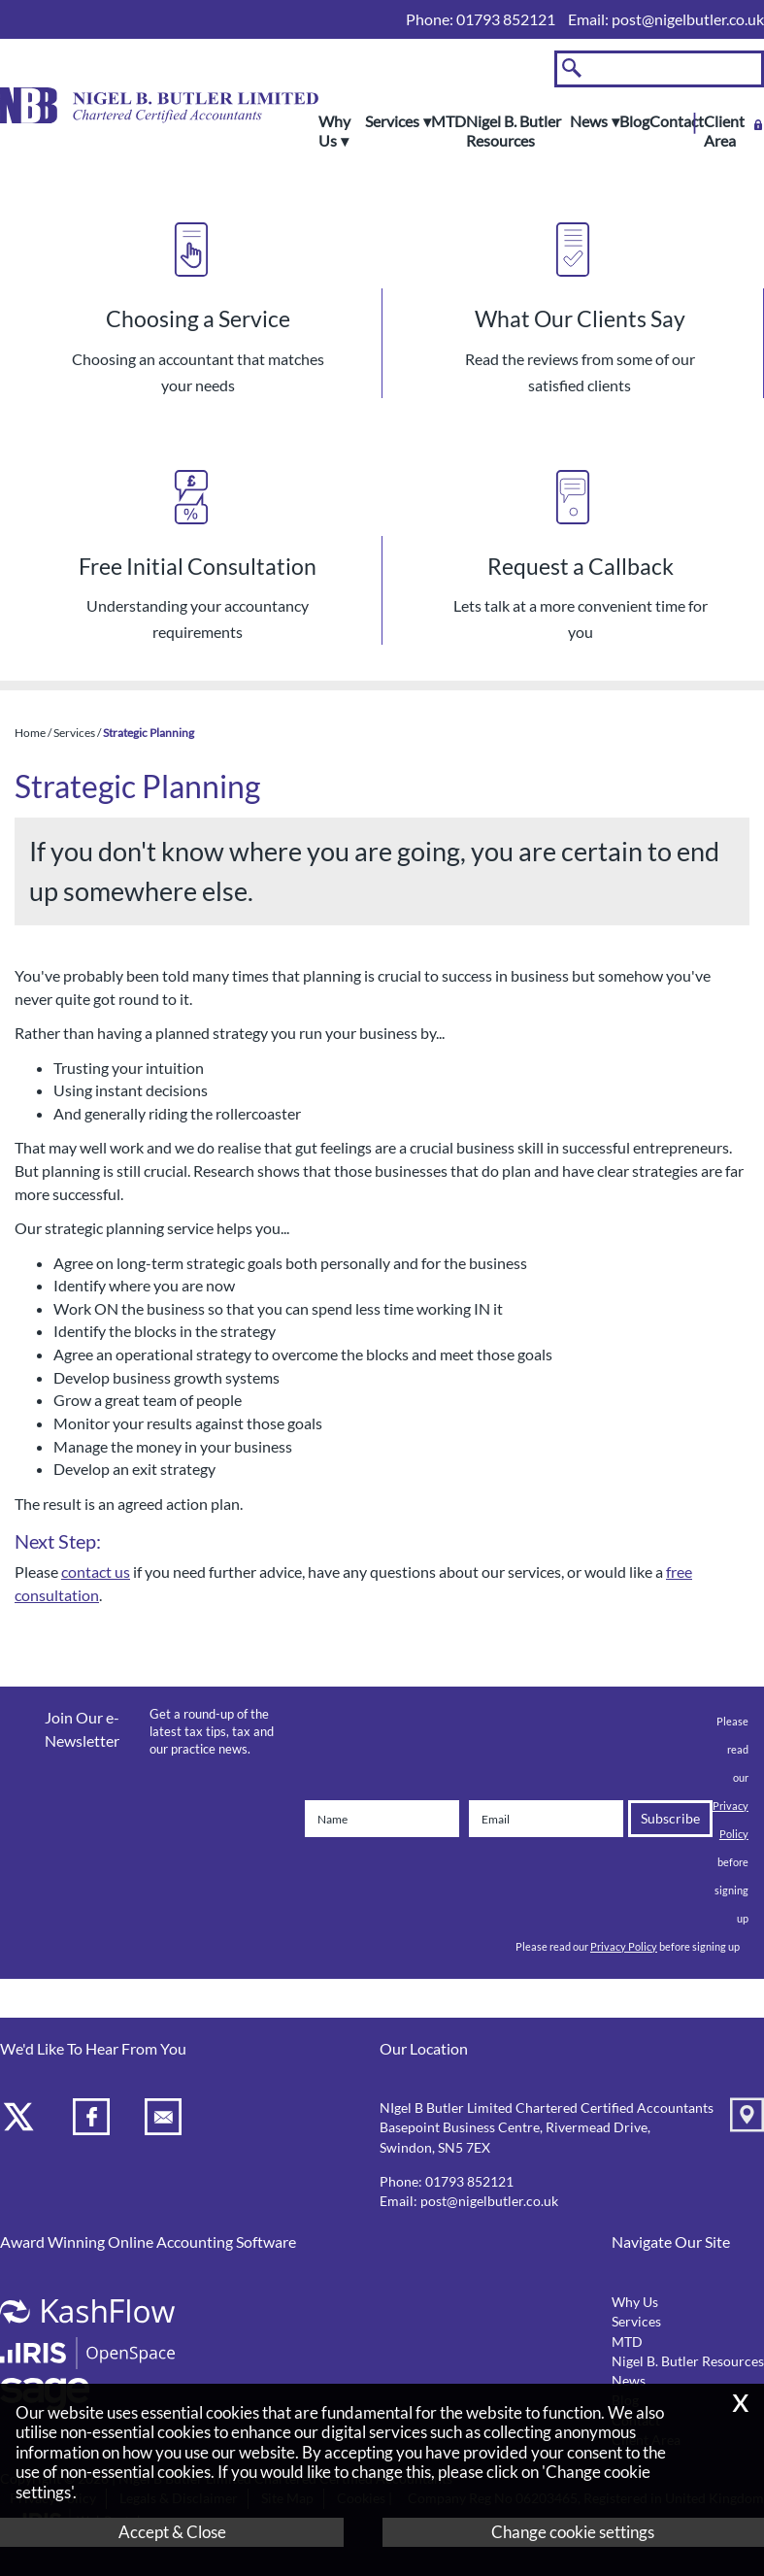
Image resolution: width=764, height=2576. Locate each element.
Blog (634, 121)
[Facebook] (94, 2120)
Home (30, 732)
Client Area (724, 131)
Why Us (334, 131)
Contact (676, 121)
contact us (95, 1571)
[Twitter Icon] (21, 2120)
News (589, 121)
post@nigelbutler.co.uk (688, 19)
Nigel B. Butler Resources (513, 131)
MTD (448, 121)
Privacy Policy (623, 1946)
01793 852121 (469, 2182)
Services (392, 121)
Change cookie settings (572, 2532)
